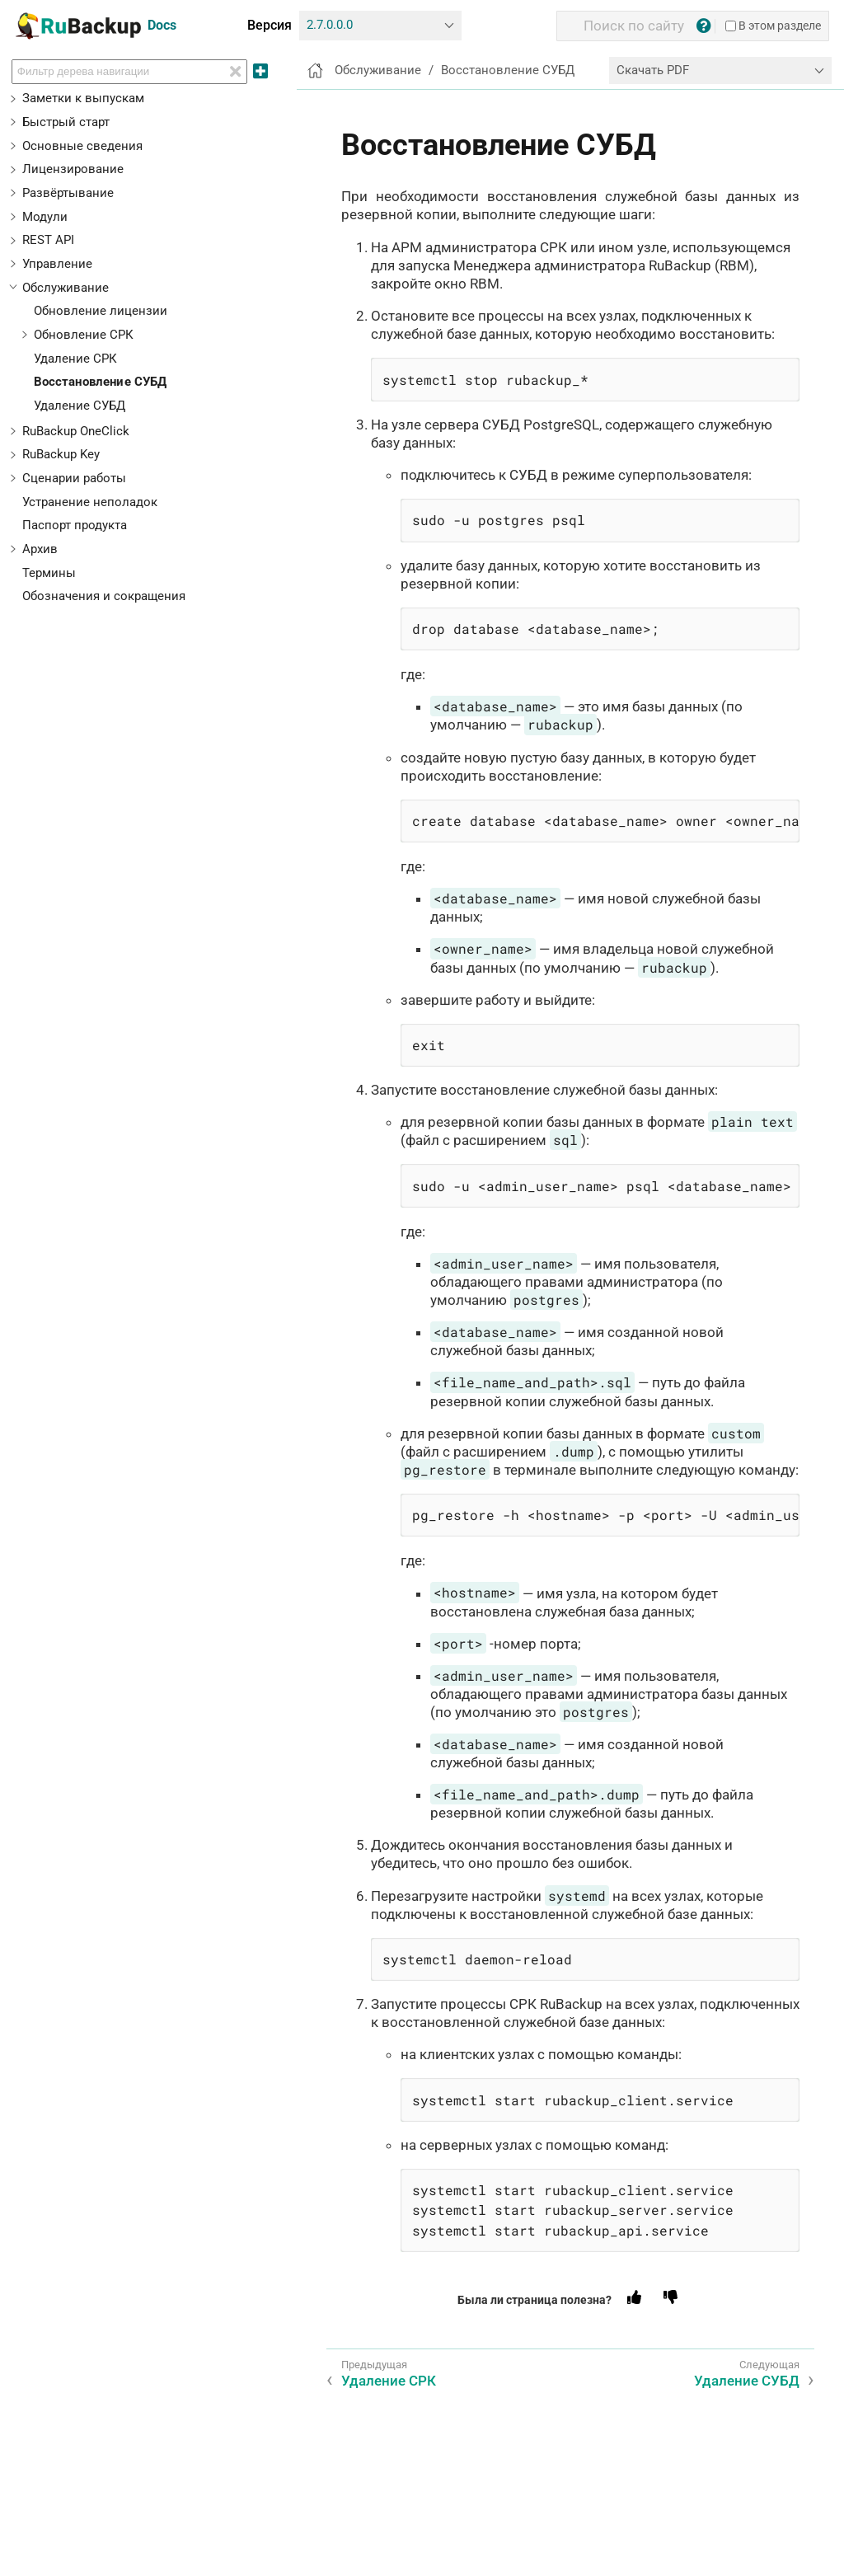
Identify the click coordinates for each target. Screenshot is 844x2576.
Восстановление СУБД (100, 381)
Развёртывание (68, 192)
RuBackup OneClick (75, 431)
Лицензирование (73, 169)
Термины (49, 572)
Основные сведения (82, 145)
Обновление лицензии (100, 310)
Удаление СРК (75, 358)
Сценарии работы (74, 478)
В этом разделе (773, 25)
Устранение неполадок (89, 502)
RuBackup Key (61, 454)
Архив (40, 549)
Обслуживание (65, 287)
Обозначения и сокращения (103, 596)
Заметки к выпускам (83, 98)
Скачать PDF (653, 70)
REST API (48, 239)
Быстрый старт (66, 122)
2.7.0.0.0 (330, 24)
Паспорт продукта (74, 525)
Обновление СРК (84, 334)
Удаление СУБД (79, 405)
